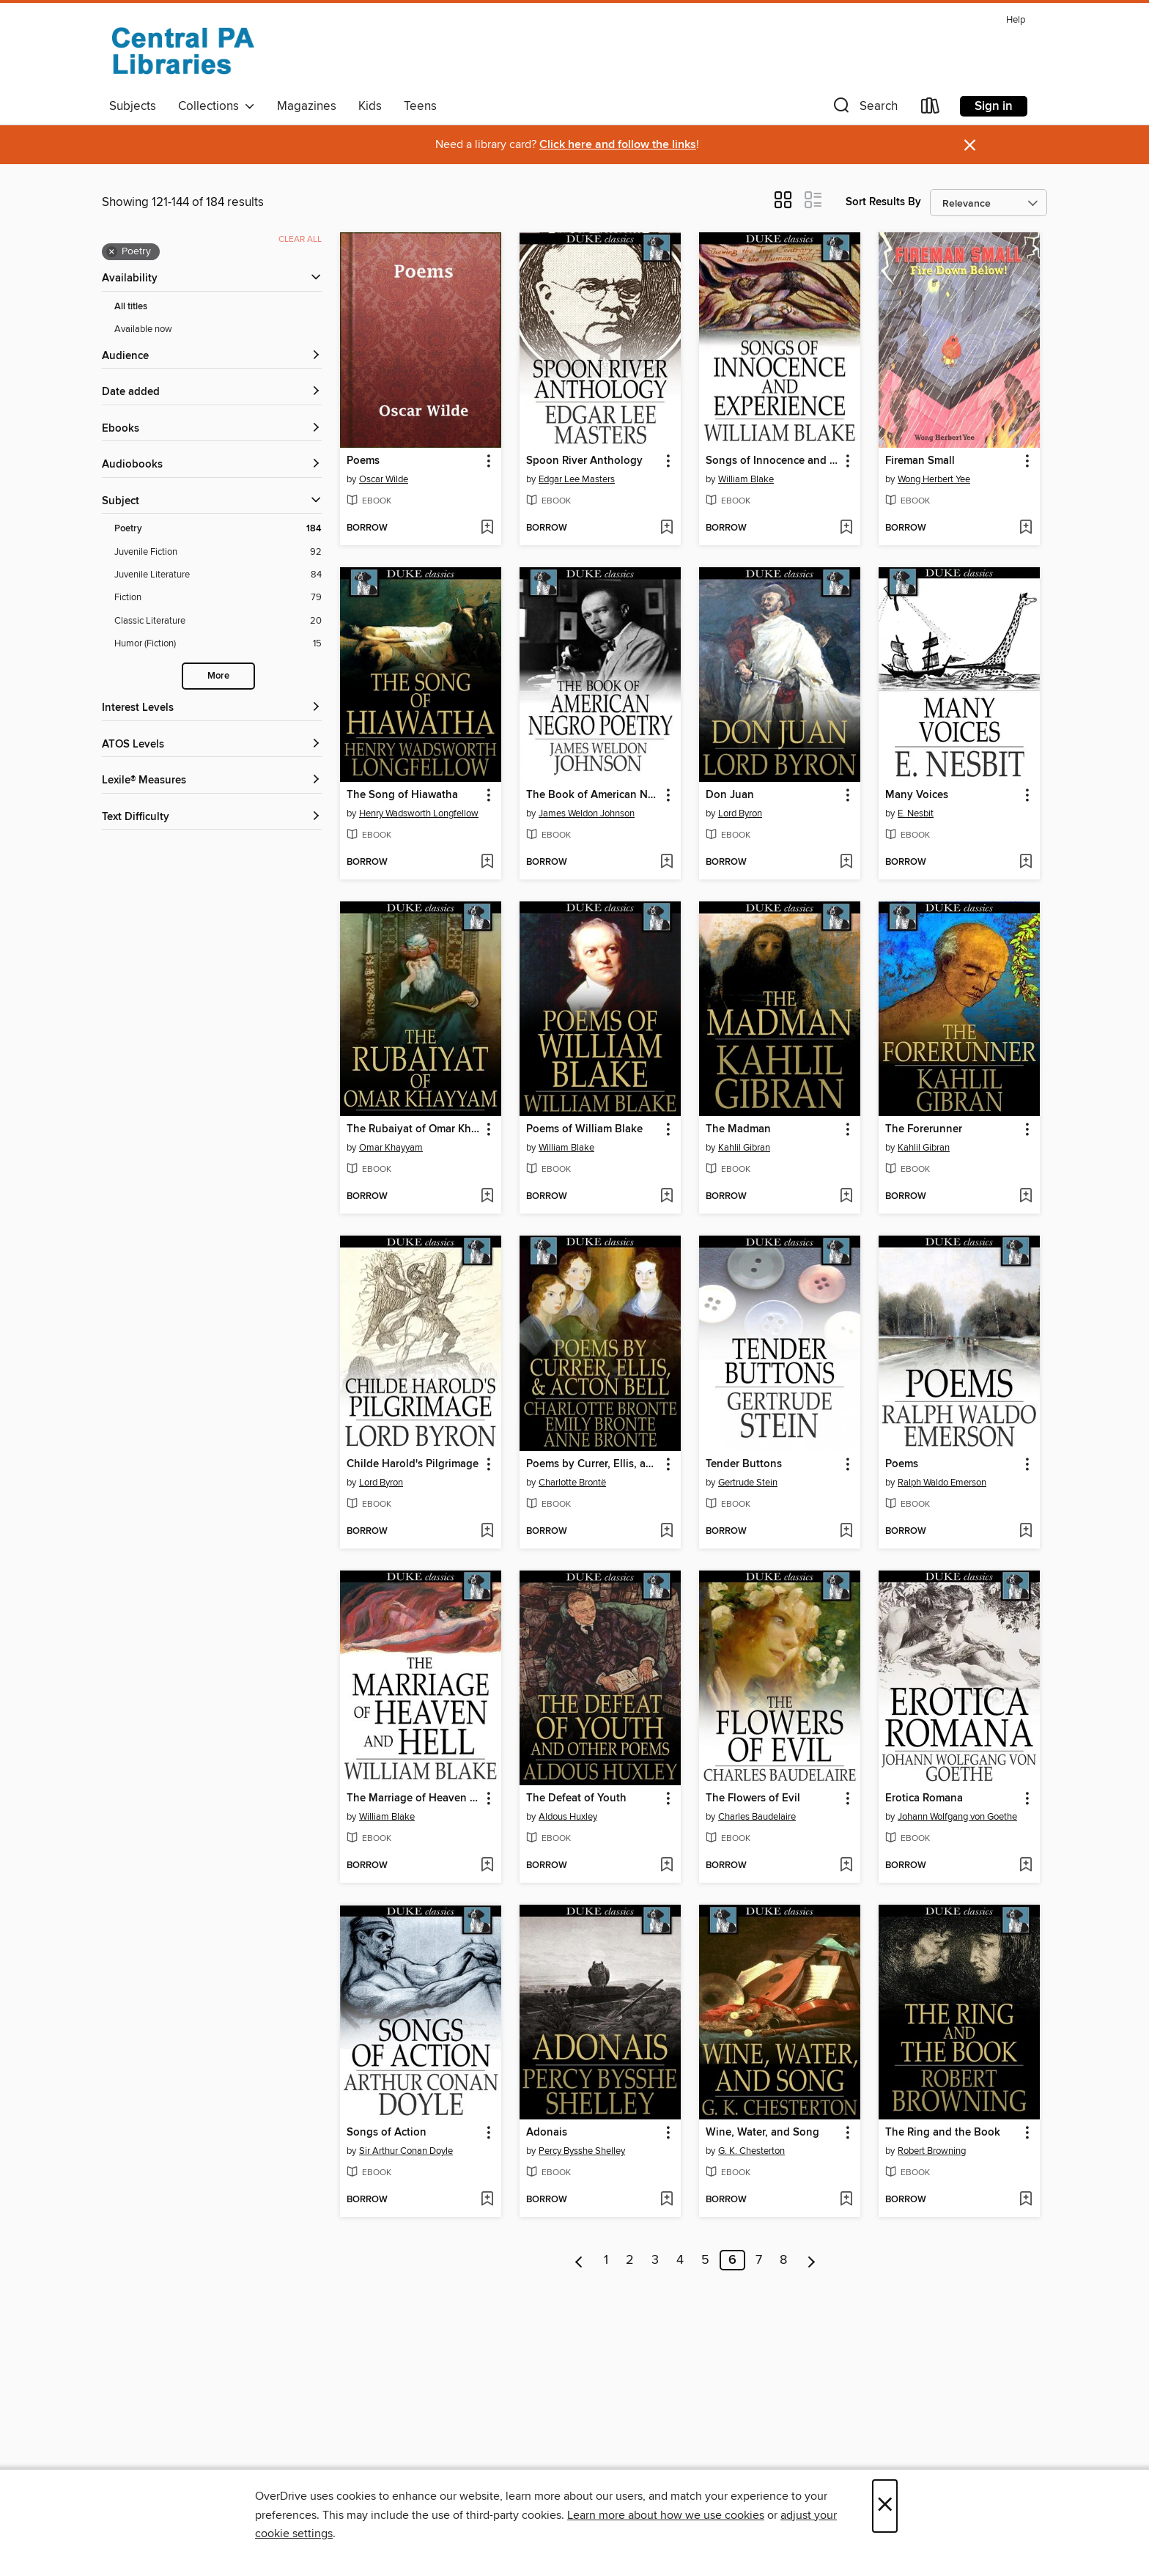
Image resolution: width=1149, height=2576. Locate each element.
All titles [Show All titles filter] (130, 306)
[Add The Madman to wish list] (846, 1196)
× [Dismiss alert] (970, 145)
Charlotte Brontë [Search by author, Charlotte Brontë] (572, 1482)
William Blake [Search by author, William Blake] (746, 479)
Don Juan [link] (730, 795)
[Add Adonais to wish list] (666, 2200)
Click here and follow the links (617, 144)
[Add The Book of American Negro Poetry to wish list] (666, 862)
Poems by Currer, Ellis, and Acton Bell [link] (593, 1464)
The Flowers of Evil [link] (753, 1798)
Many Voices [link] (916, 795)
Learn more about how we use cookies (665, 2515)
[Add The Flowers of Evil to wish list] (846, 1865)
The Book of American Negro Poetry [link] (593, 795)
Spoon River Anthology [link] (584, 461)
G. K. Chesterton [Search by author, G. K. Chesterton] (751, 2151)
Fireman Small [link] (920, 461)
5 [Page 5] (705, 2260)
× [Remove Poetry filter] (111, 252)
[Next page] (811, 2260)
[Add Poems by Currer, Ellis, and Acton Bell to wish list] (666, 1531)
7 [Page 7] (758, 2260)
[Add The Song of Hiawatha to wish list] (487, 862)
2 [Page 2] (630, 2260)
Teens (420, 106)
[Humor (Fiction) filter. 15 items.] (218, 644)
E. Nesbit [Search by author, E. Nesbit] (916, 813)
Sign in (994, 106)
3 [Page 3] (655, 2260)
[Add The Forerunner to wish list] (1025, 1196)
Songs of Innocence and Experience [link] (773, 461)
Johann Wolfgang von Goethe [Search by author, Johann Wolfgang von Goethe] (957, 1817)
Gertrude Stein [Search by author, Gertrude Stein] (747, 1482)
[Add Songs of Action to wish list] (487, 2200)
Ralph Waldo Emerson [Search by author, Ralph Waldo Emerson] (942, 1482)
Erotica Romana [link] (924, 1798)
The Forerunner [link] (923, 1129)
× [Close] (885, 2506)
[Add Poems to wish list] (487, 528)
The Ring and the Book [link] (942, 2132)
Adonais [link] (546, 2132)
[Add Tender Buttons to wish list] (846, 1531)
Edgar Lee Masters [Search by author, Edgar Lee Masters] (577, 479)
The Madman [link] (738, 1129)
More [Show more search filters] (218, 676)
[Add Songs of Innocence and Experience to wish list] (846, 528)
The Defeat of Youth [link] (576, 1798)
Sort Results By (883, 202)
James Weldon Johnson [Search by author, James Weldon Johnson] (587, 813)
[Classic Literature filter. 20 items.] (218, 621)
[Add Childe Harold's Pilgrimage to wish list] (487, 1531)
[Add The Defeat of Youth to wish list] (666, 1865)
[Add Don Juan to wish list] (846, 862)
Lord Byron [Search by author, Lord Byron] (740, 813)
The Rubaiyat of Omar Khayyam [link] (414, 1129)
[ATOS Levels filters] (212, 745)
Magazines (306, 106)
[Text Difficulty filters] (212, 817)
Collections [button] (216, 106)
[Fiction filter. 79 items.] (218, 597)
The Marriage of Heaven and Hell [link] (414, 1798)
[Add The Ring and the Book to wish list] (1025, 2200)
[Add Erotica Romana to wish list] (1025, 1865)
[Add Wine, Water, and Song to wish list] (846, 2200)
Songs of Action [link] (386, 2132)
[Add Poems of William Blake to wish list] (666, 1196)
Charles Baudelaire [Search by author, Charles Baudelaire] (757, 1817)
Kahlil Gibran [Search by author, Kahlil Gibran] (744, 1148)
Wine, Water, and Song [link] (762, 2132)
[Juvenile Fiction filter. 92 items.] (218, 552)
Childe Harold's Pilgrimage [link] (413, 1464)
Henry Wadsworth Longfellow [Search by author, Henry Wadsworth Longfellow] (419, 813)
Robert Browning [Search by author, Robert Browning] (932, 2151)
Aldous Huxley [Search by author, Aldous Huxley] (568, 1817)
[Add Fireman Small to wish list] (1025, 528)
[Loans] (931, 109)
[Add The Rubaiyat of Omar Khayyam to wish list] (487, 1196)
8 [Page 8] (783, 2260)
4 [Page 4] (680, 2260)
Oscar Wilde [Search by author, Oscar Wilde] (383, 479)
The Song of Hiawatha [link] (402, 795)
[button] (864, 109)
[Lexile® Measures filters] (212, 781)
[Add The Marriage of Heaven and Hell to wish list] (487, 1865)
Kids (370, 106)
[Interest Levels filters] (212, 708)
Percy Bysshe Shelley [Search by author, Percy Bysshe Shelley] (582, 2151)
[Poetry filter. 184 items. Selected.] (218, 528)
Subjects (132, 106)
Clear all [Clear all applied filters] (300, 239)
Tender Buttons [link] (744, 1464)
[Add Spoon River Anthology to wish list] (666, 528)
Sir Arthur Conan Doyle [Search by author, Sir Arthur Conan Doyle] (406, 2151)
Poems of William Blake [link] (584, 1129)
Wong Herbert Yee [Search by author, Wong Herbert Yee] (934, 479)
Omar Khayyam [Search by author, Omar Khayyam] (391, 1148)
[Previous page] (579, 2260)
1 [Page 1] (606, 2260)
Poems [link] (363, 461)
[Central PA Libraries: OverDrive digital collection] (182, 51)
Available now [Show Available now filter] (143, 329)
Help (1015, 20)
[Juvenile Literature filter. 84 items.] (218, 575)
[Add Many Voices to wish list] (1025, 862)
